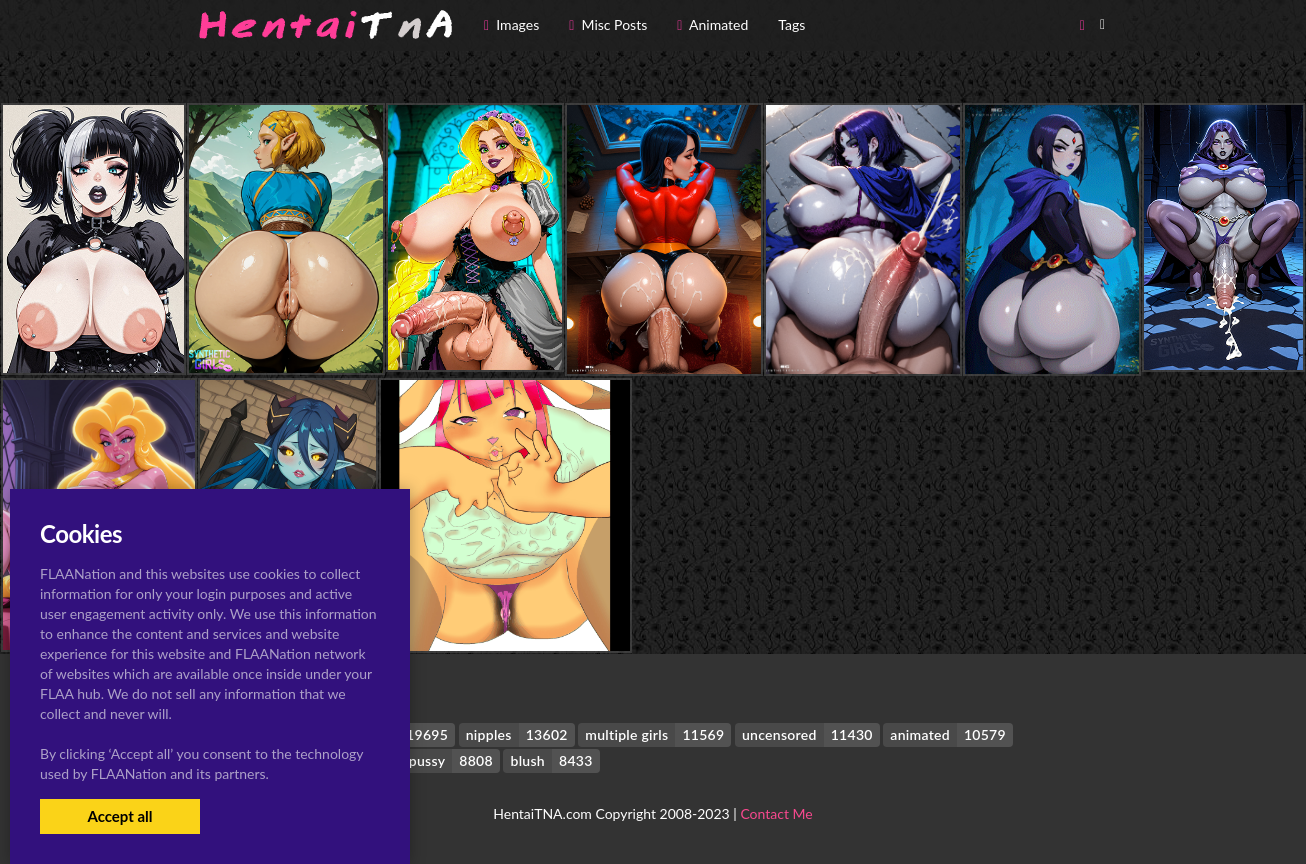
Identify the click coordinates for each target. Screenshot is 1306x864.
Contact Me (776, 813)
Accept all (119, 816)
